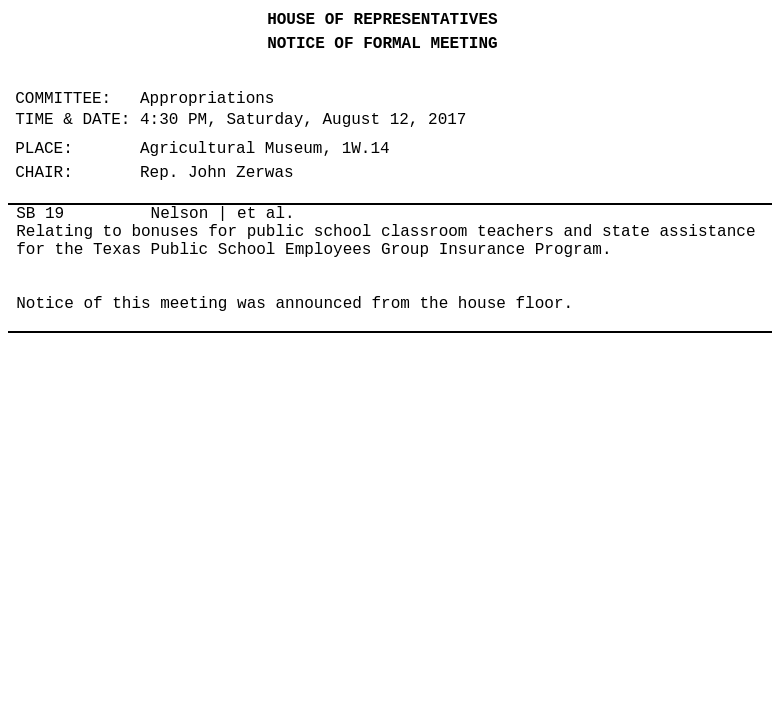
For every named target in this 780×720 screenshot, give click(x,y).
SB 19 (40, 214)
